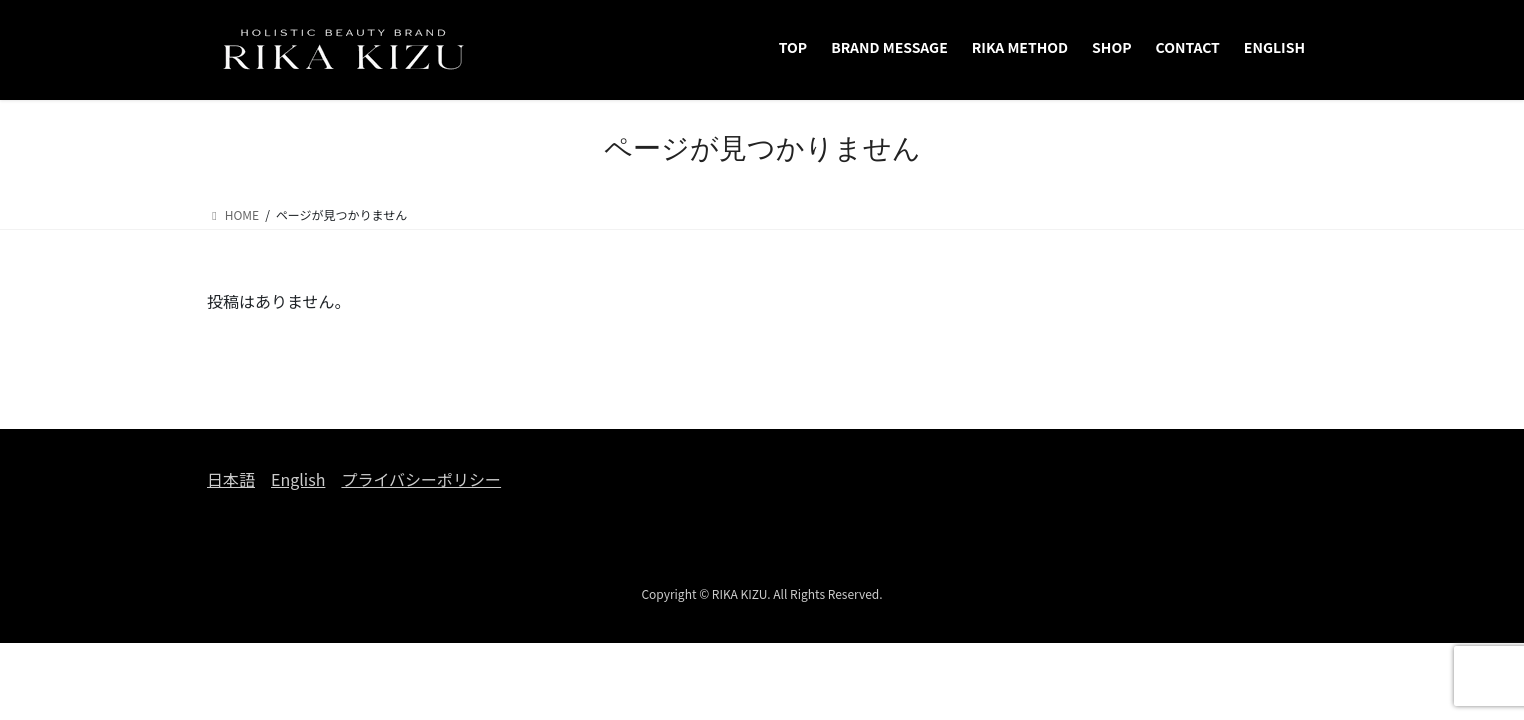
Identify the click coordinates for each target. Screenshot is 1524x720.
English (298, 479)
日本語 (231, 479)
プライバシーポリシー (421, 479)
